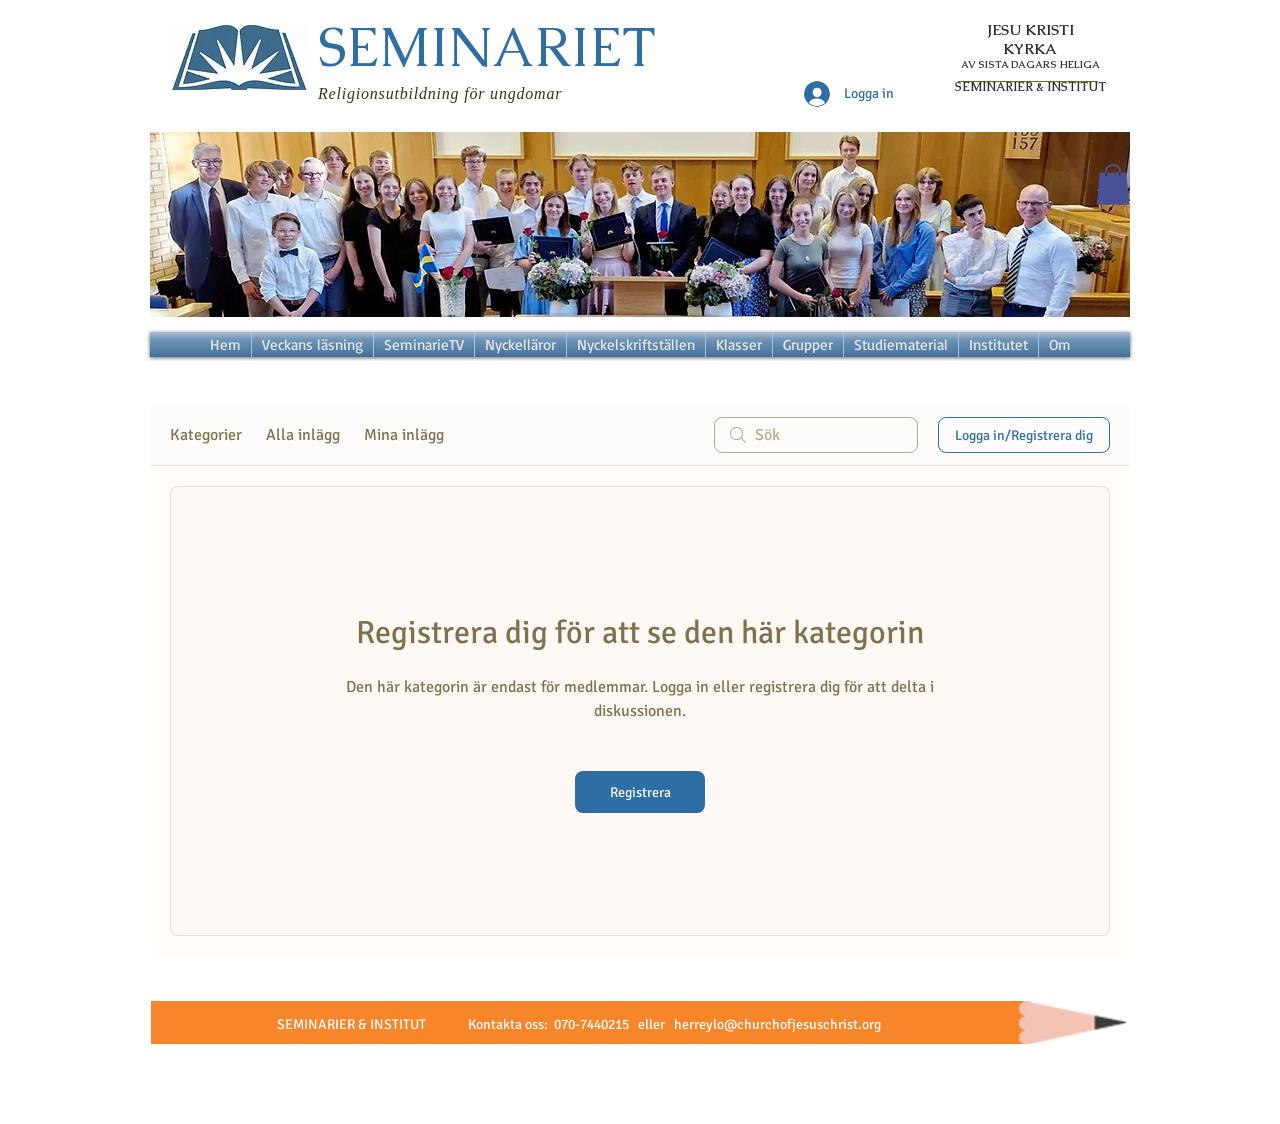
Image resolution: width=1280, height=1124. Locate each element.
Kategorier (206, 435)
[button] (1113, 184)
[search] (816, 435)
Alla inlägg (303, 435)
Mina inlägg (404, 435)
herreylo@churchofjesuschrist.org (777, 1024)
